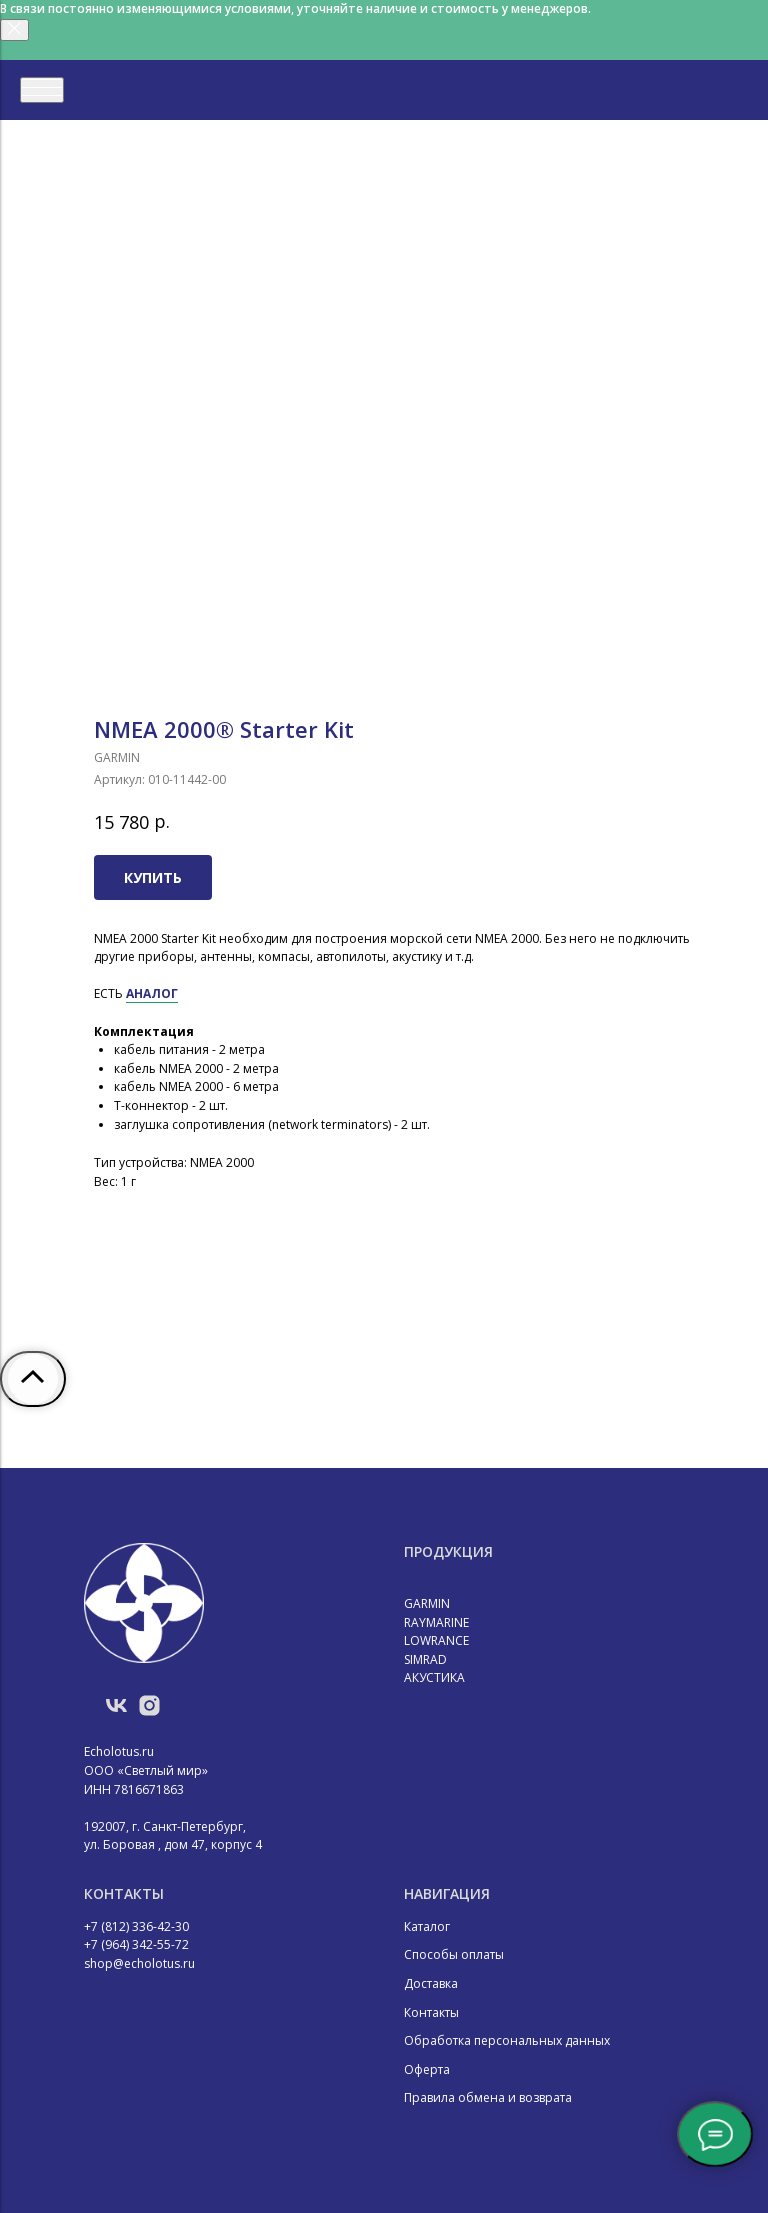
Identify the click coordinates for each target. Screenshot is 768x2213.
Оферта (427, 2069)
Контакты (431, 2012)
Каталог (427, 1926)
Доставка (431, 1983)
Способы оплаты (454, 1954)
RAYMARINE (436, 1622)
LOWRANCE (436, 1640)
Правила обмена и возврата (488, 2097)
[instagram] (149, 1712)
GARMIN (427, 1603)
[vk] (116, 1712)
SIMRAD (425, 1659)
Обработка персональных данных (507, 2040)
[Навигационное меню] (42, 90)
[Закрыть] (14, 30)
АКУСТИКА (434, 1677)
